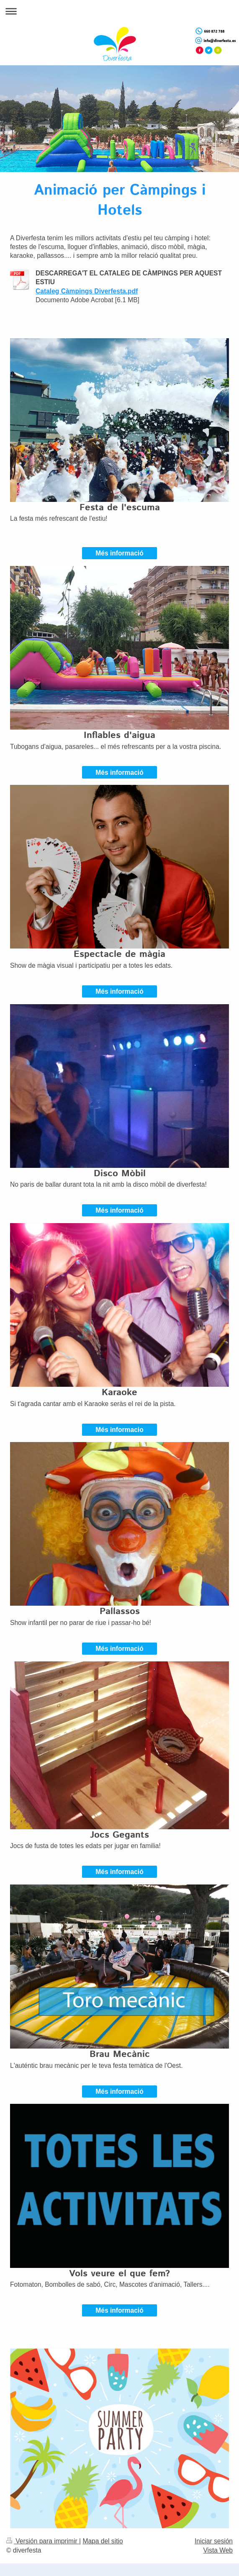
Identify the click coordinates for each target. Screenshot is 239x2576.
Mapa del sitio (102, 2541)
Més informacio (119, 1429)
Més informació (119, 553)
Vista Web (218, 2550)
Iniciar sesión (214, 2541)
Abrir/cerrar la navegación (119, 11)
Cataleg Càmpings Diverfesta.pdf (87, 291)
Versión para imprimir (42, 2541)
